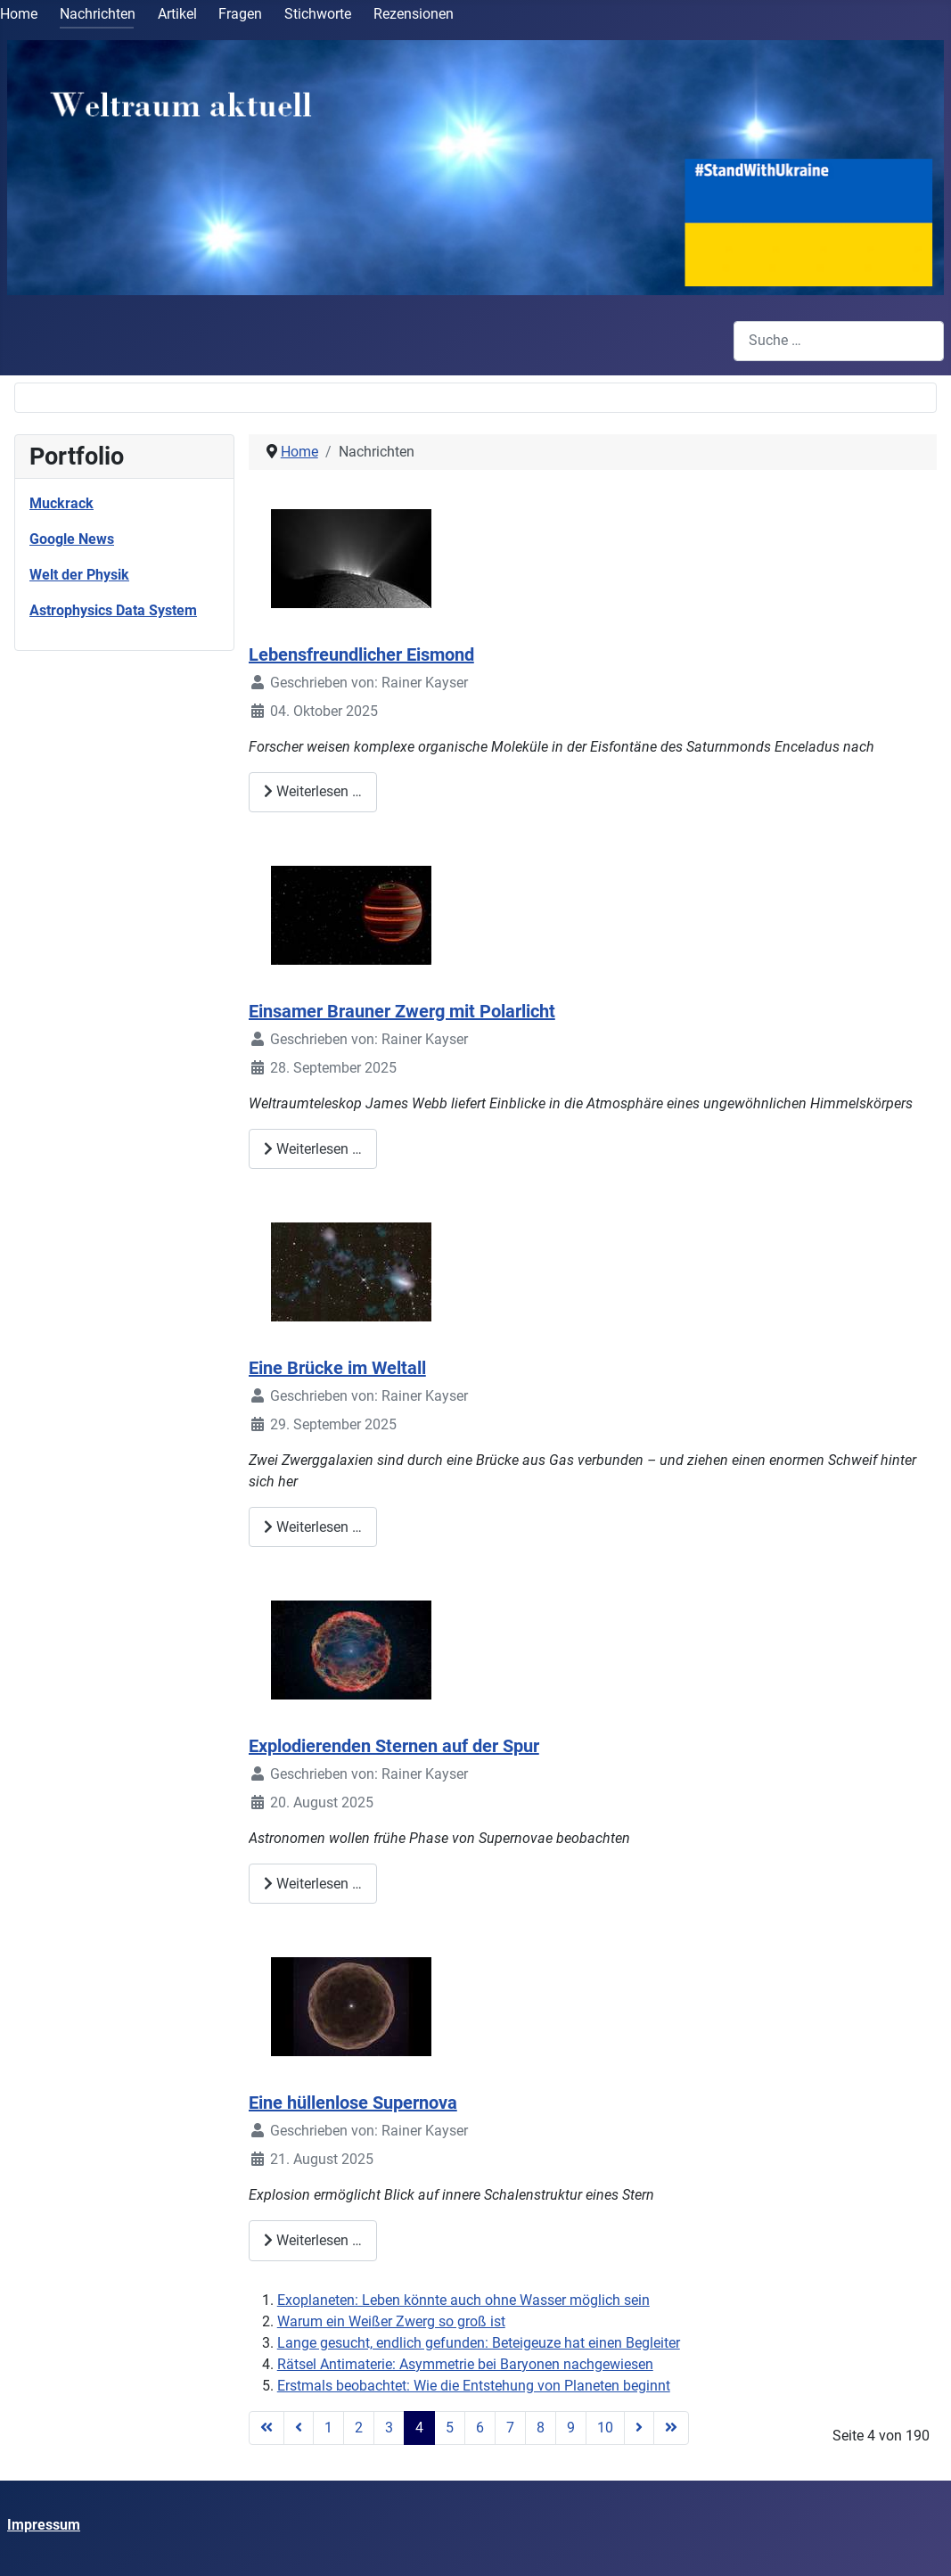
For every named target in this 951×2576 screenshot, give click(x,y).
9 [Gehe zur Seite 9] (571, 2427)
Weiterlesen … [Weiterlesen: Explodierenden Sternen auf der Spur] (313, 1883)
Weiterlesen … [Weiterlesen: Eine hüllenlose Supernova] (313, 2240)
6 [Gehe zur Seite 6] (480, 2427)
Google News (71, 539)
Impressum (43, 2524)
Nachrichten (97, 13)
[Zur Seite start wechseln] (266, 2428)
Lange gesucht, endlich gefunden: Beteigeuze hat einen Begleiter (478, 2342)
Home (18, 13)
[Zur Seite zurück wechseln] (298, 2428)
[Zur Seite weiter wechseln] (639, 2428)
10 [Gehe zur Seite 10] (605, 2427)
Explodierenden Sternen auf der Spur (394, 1746)
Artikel (177, 13)
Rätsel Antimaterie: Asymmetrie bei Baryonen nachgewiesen (465, 2364)
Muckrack (61, 503)
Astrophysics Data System (113, 610)
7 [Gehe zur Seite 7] (510, 2427)
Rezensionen (413, 13)
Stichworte (317, 13)
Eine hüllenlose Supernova (353, 2102)
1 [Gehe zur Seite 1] (328, 2427)
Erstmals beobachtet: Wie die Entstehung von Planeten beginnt (473, 2385)
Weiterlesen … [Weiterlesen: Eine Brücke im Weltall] (313, 1526)
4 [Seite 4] (419, 2427)
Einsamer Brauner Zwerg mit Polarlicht (402, 1011)
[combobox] (839, 341)
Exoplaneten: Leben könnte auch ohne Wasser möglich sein (463, 2300)
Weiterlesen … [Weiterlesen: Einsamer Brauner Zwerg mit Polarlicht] (313, 1148)
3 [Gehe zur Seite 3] (389, 2427)
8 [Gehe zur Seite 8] (541, 2427)
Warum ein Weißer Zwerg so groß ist (391, 2321)
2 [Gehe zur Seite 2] (359, 2427)
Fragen (240, 13)
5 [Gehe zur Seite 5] (450, 2427)
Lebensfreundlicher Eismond (361, 654)
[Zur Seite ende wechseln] (671, 2428)
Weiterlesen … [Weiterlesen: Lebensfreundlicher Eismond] (313, 791)
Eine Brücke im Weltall (337, 1368)
